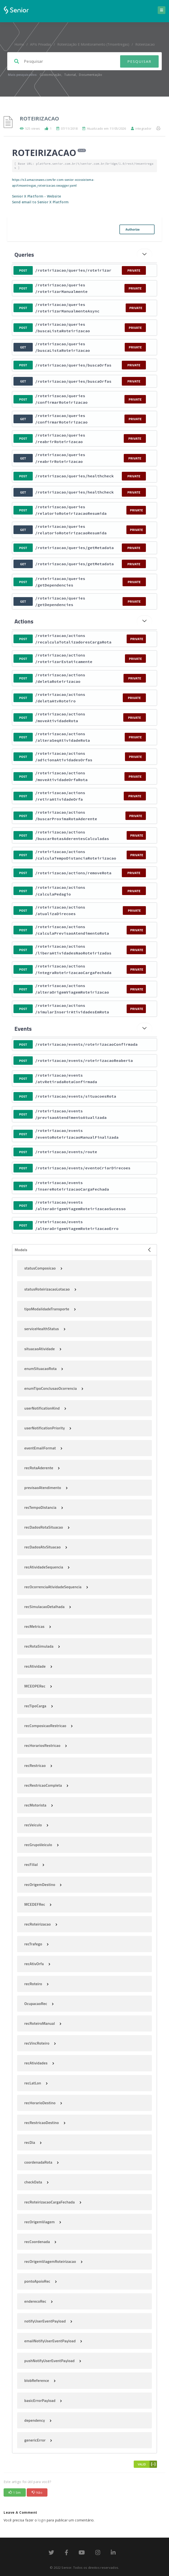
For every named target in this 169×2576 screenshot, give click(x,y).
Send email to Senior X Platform (40, 202)
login (42, 2520)
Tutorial (70, 74)
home (19, 44)
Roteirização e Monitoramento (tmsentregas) (93, 44)
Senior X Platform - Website (36, 196)
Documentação (90, 74)
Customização (50, 74)
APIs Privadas (40, 44)
